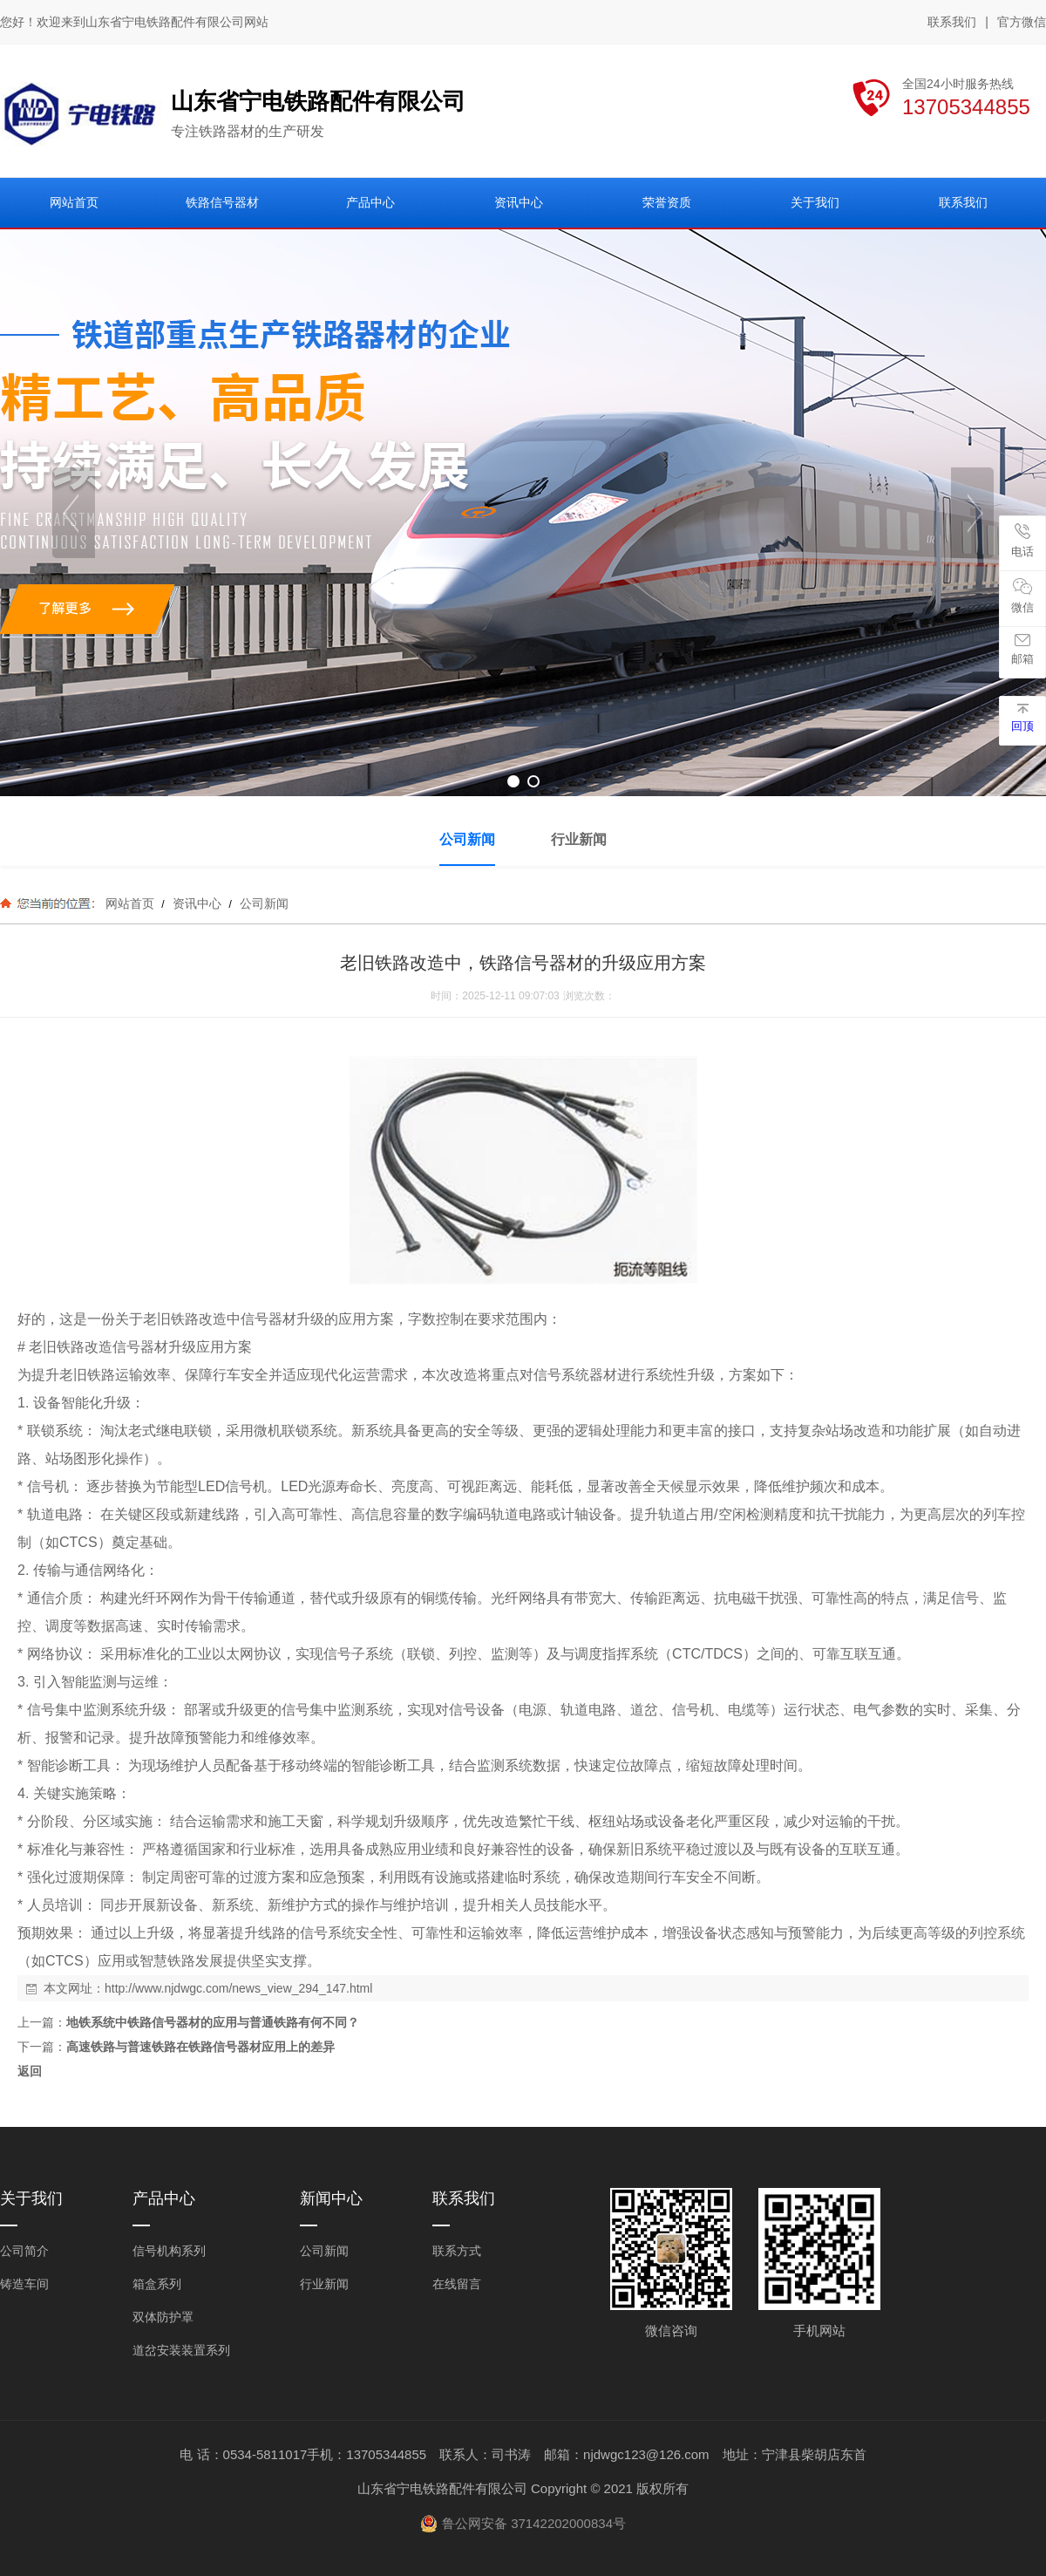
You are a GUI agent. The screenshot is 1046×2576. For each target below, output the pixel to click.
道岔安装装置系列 (181, 2350)
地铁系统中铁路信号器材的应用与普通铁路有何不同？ (212, 2022)
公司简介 (24, 2251)
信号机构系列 (169, 2251)
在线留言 (456, 2284)
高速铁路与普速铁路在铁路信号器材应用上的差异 (200, 2047)
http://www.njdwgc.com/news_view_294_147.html (238, 1988)
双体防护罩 (163, 2317)
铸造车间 (24, 2284)
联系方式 (456, 2251)
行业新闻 (324, 2284)
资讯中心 (197, 903)
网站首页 (129, 903)
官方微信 (1021, 23)
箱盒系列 (156, 2284)
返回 (29, 2071)
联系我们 (951, 22)
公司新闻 (262, 903)
